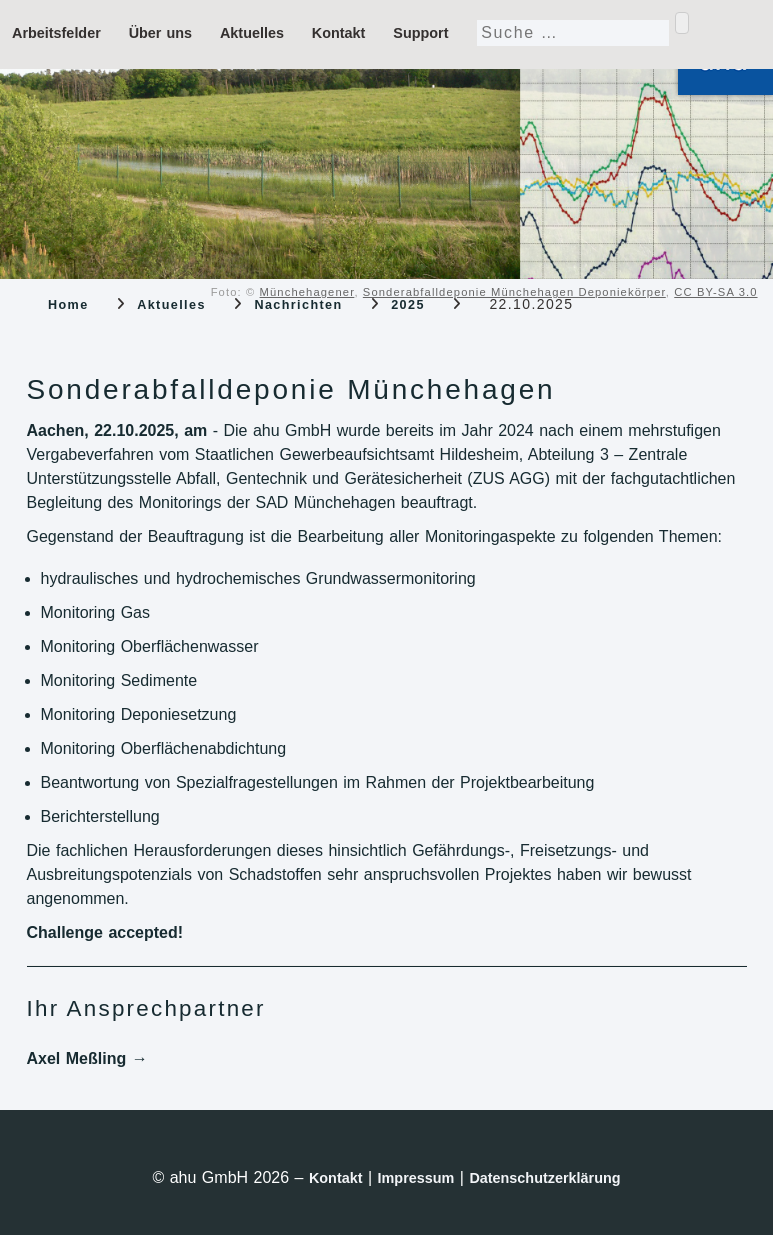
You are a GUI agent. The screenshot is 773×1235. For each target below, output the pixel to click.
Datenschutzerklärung (544, 1178)
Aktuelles (255, 33)
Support (426, 33)
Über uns (162, 33)
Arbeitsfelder (57, 33)
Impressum (416, 1178)
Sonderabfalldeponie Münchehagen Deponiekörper (514, 292)
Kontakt (344, 33)
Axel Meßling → (87, 1058)
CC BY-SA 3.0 (715, 292)
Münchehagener (307, 292)
